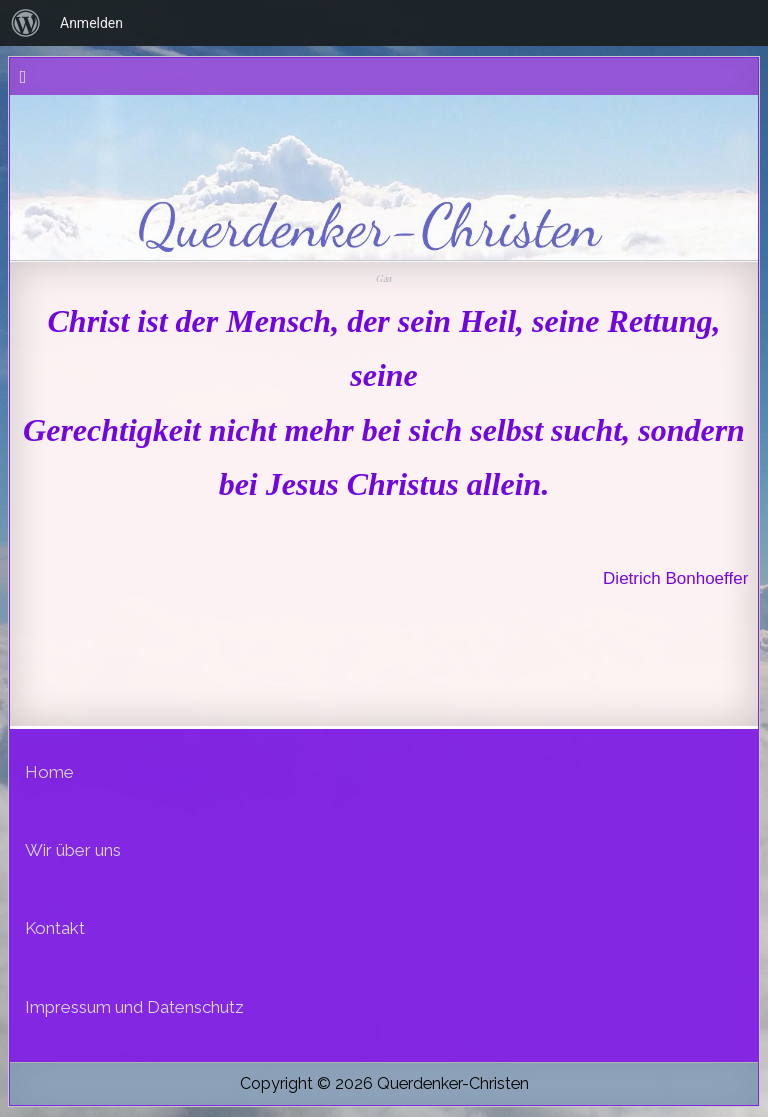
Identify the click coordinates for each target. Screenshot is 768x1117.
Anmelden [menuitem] (91, 23)
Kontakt (55, 928)
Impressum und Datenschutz (134, 1007)
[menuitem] (26, 23)
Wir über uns (73, 850)
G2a (384, 278)
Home (49, 772)
